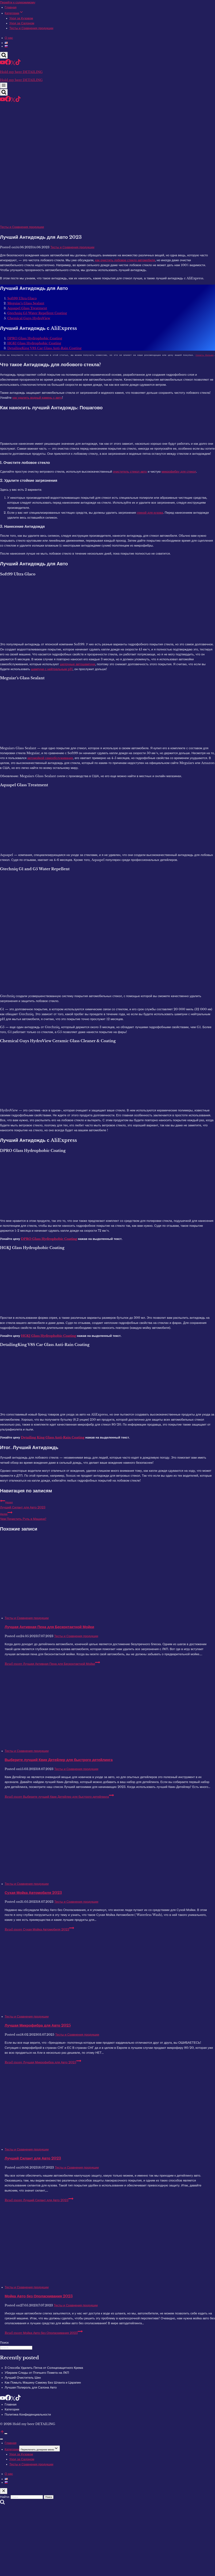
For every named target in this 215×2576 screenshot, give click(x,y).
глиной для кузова (150, 513)
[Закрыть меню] (1, 2439)
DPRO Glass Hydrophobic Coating (34, 338)
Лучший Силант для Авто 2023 (107, 1503)
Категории (12, 2409)
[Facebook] (8, 64)
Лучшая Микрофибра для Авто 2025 (38, 2025)
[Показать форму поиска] (4, 55)
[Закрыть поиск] (3, 2491)
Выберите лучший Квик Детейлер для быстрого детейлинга (59, 1760)
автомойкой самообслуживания (50, 758)
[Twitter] (13, 64)
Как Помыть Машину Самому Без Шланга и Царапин (43, 2383)
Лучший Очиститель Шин (23, 2378)
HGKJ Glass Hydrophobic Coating (34, 343)
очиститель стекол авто (130, 472)
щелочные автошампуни (77, 664)
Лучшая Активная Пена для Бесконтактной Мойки (49, 1627)
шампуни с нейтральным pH (52, 669)
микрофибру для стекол (179, 472)
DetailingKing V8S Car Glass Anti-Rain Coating (44, 348)
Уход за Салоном (21, 23)
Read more (52, 1664)
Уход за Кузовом (21, 18)
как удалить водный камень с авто (37, 398)
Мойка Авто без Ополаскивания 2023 (39, 2296)
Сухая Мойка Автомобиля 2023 (33, 1893)
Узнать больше (205, 355)
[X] (13, 101)
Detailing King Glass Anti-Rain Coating (53, 1437)
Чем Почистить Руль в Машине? (107, 1515)
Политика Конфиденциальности (28, 2414)
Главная (11, 7)
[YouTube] (2, 64)
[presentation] (110, 1576)
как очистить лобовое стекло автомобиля (125, 260)
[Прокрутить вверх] (2, 2433)
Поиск (4, 2343)
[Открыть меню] (3, 86)
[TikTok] (18, 64)
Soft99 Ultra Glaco (22, 298)
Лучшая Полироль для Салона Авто (31, 2387)
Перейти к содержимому (17, 2)
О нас (9, 38)
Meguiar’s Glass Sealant (25, 303)
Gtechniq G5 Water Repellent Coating (37, 313)
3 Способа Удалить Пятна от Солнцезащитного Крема (44, 2368)
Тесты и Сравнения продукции (31, 28)
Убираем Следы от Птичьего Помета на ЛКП (37, 2373)
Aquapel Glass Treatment (27, 308)
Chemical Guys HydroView (28, 318)
